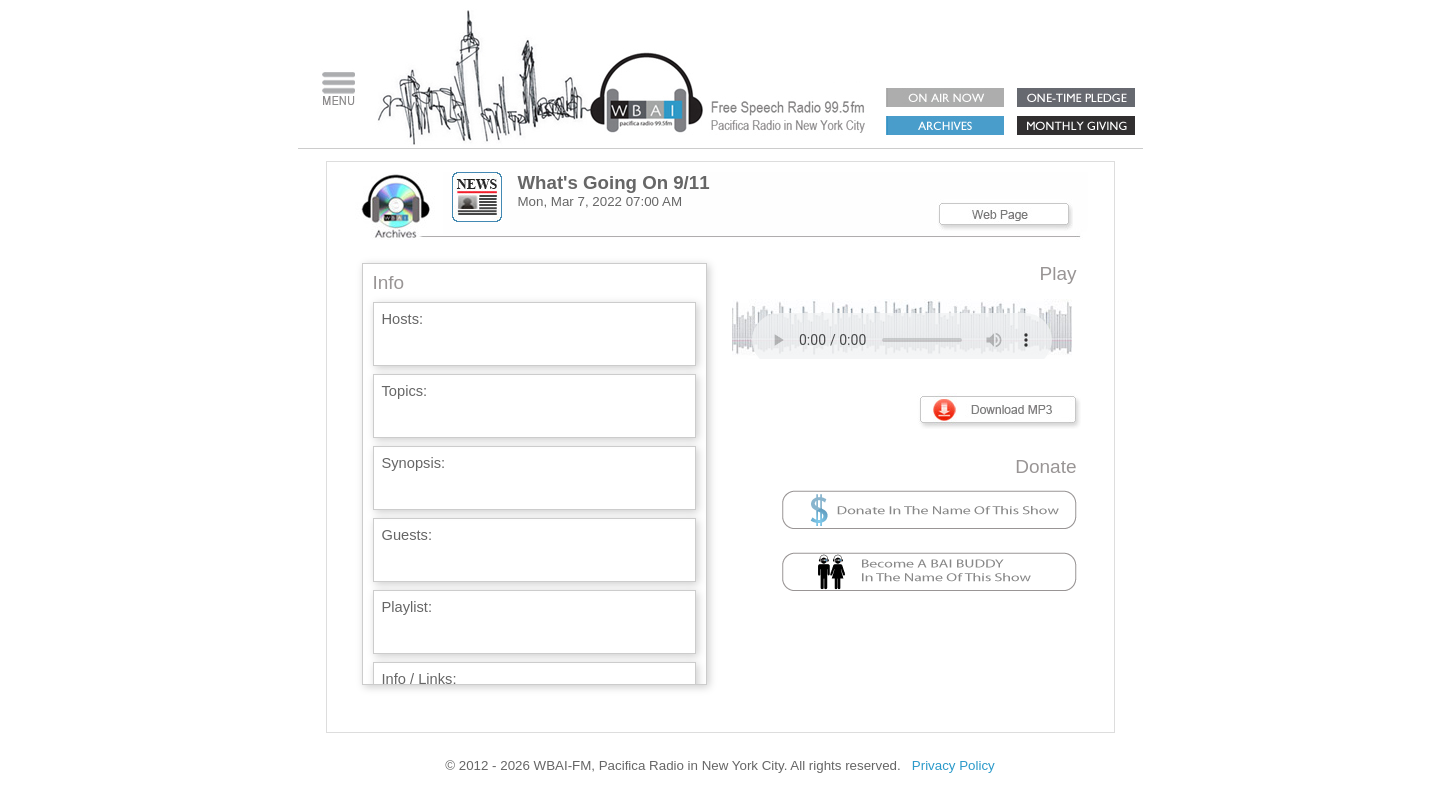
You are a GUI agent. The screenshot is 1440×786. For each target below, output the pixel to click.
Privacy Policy (953, 765)
